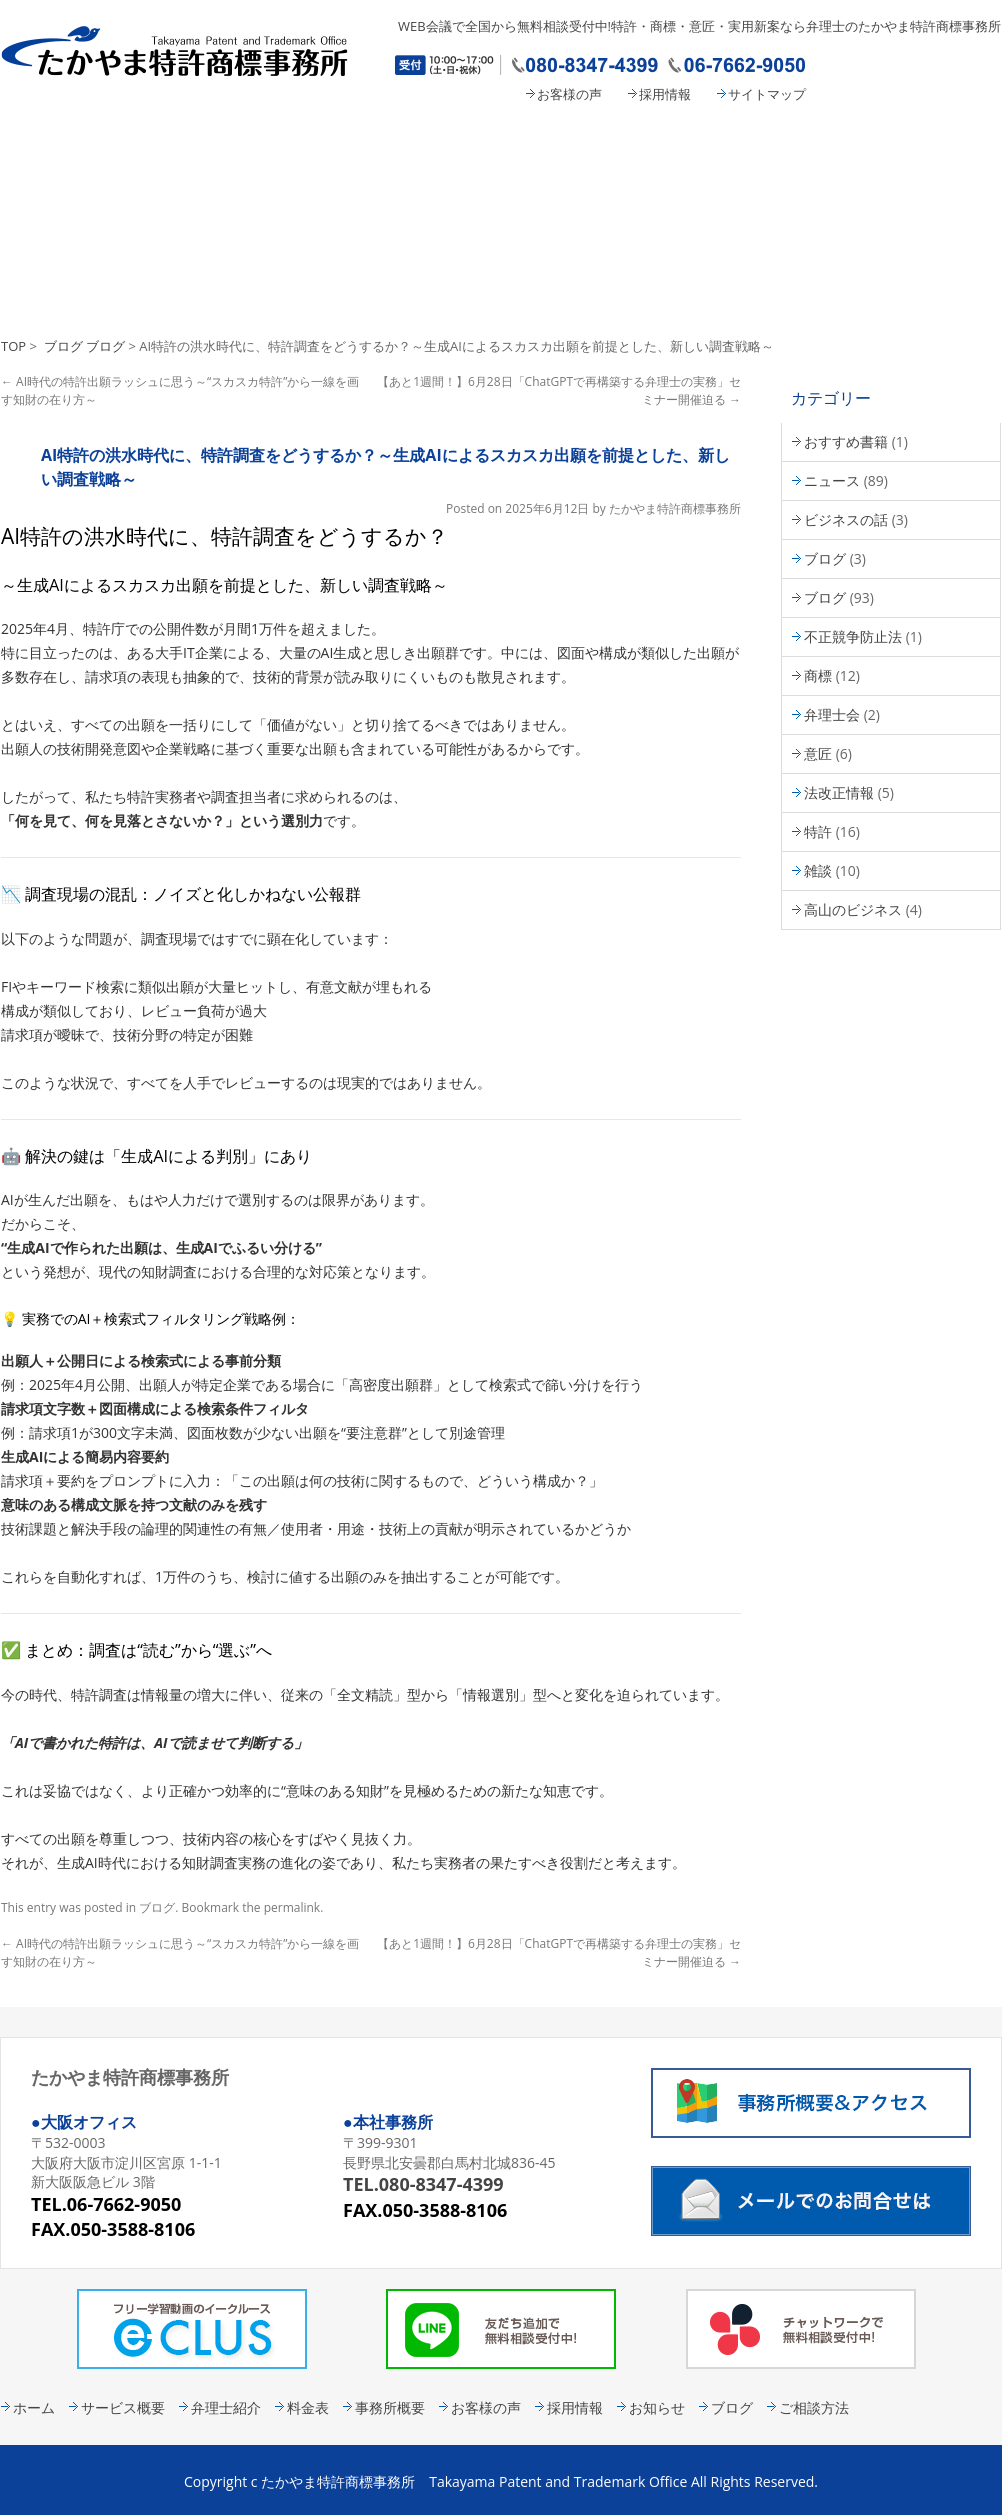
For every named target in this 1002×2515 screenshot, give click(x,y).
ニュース (832, 480)
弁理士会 (832, 714)
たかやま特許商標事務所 (675, 508)
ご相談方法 (814, 2407)
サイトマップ (767, 94)
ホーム (34, 2407)
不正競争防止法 (853, 636)
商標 (818, 675)
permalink (292, 1907)
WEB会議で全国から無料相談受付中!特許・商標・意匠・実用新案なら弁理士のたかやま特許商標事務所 (699, 26)
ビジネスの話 (846, 519)
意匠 (818, 753)
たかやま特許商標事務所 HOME (76, 146)
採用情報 (665, 94)
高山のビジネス (853, 909)
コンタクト (921, 146)
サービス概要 (241, 146)
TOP (13, 346)
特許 (818, 831)
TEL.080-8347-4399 (423, 2184)
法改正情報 (839, 792)
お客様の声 (569, 94)
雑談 (818, 870)
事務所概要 (751, 146)
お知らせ (657, 2407)
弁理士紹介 (421, 146)
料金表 (586, 146)
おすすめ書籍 (846, 441)
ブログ (63, 346)
